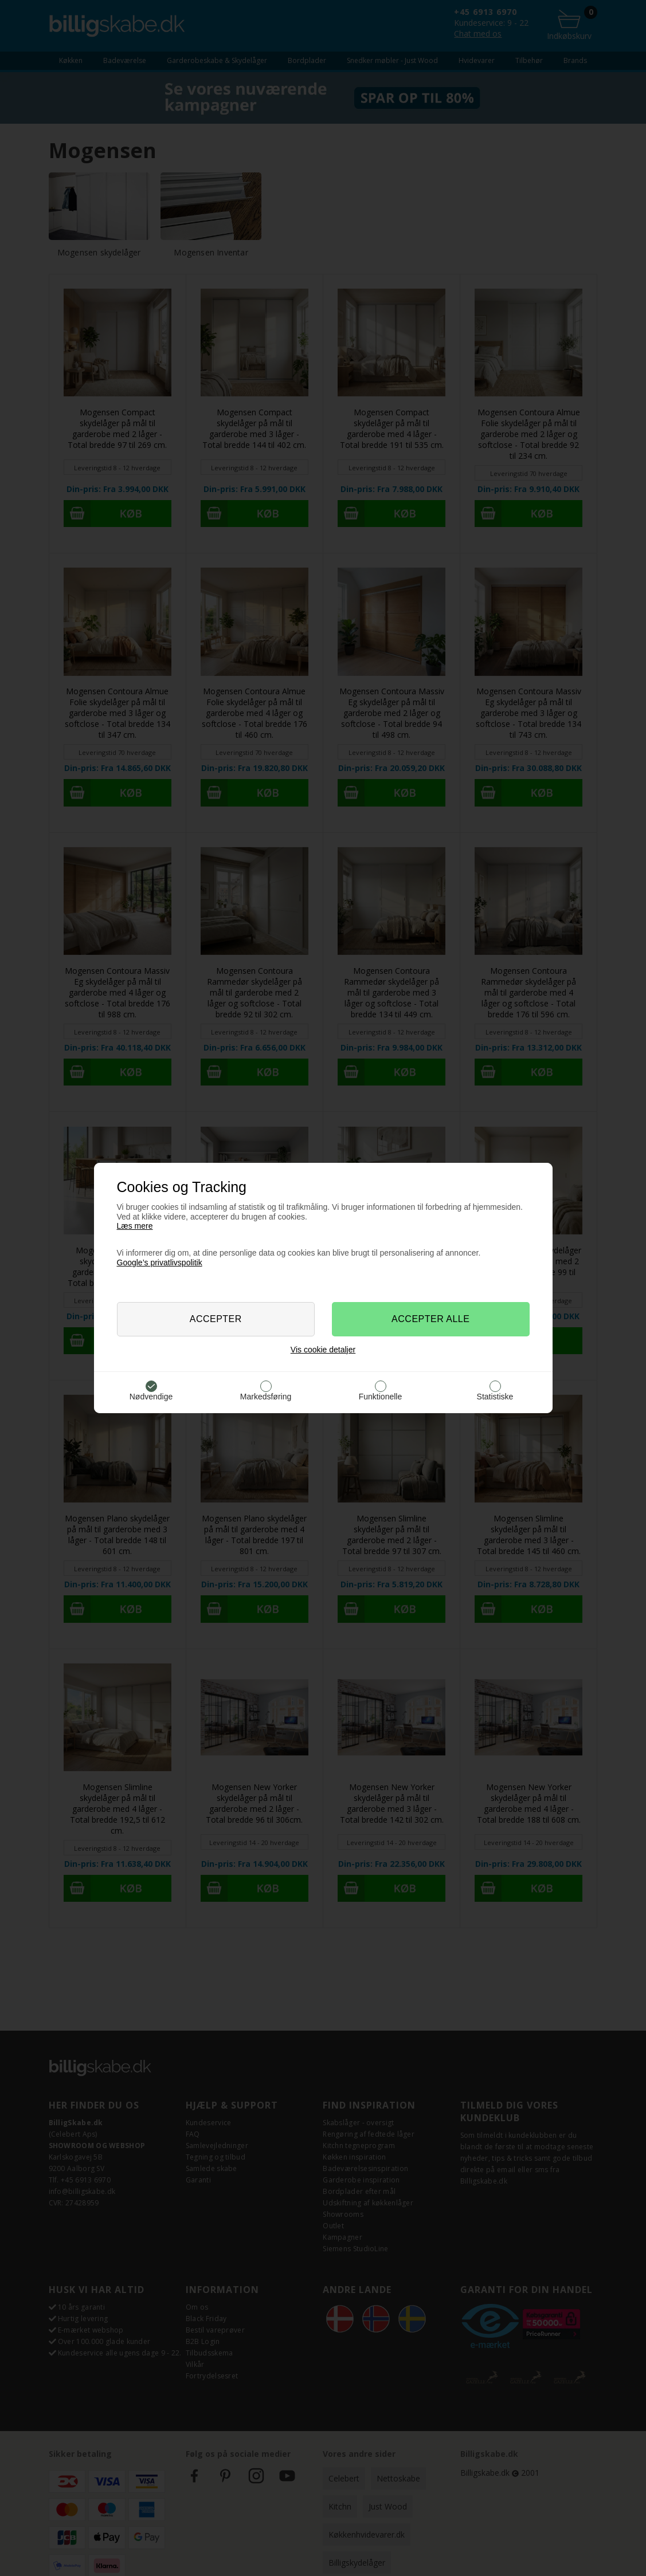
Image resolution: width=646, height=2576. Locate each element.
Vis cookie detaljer (323, 1349)
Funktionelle (380, 1396)
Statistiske (495, 1396)
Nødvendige (151, 1396)
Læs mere (135, 1225)
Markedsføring (265, 1396)
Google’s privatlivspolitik (159, 1262)
